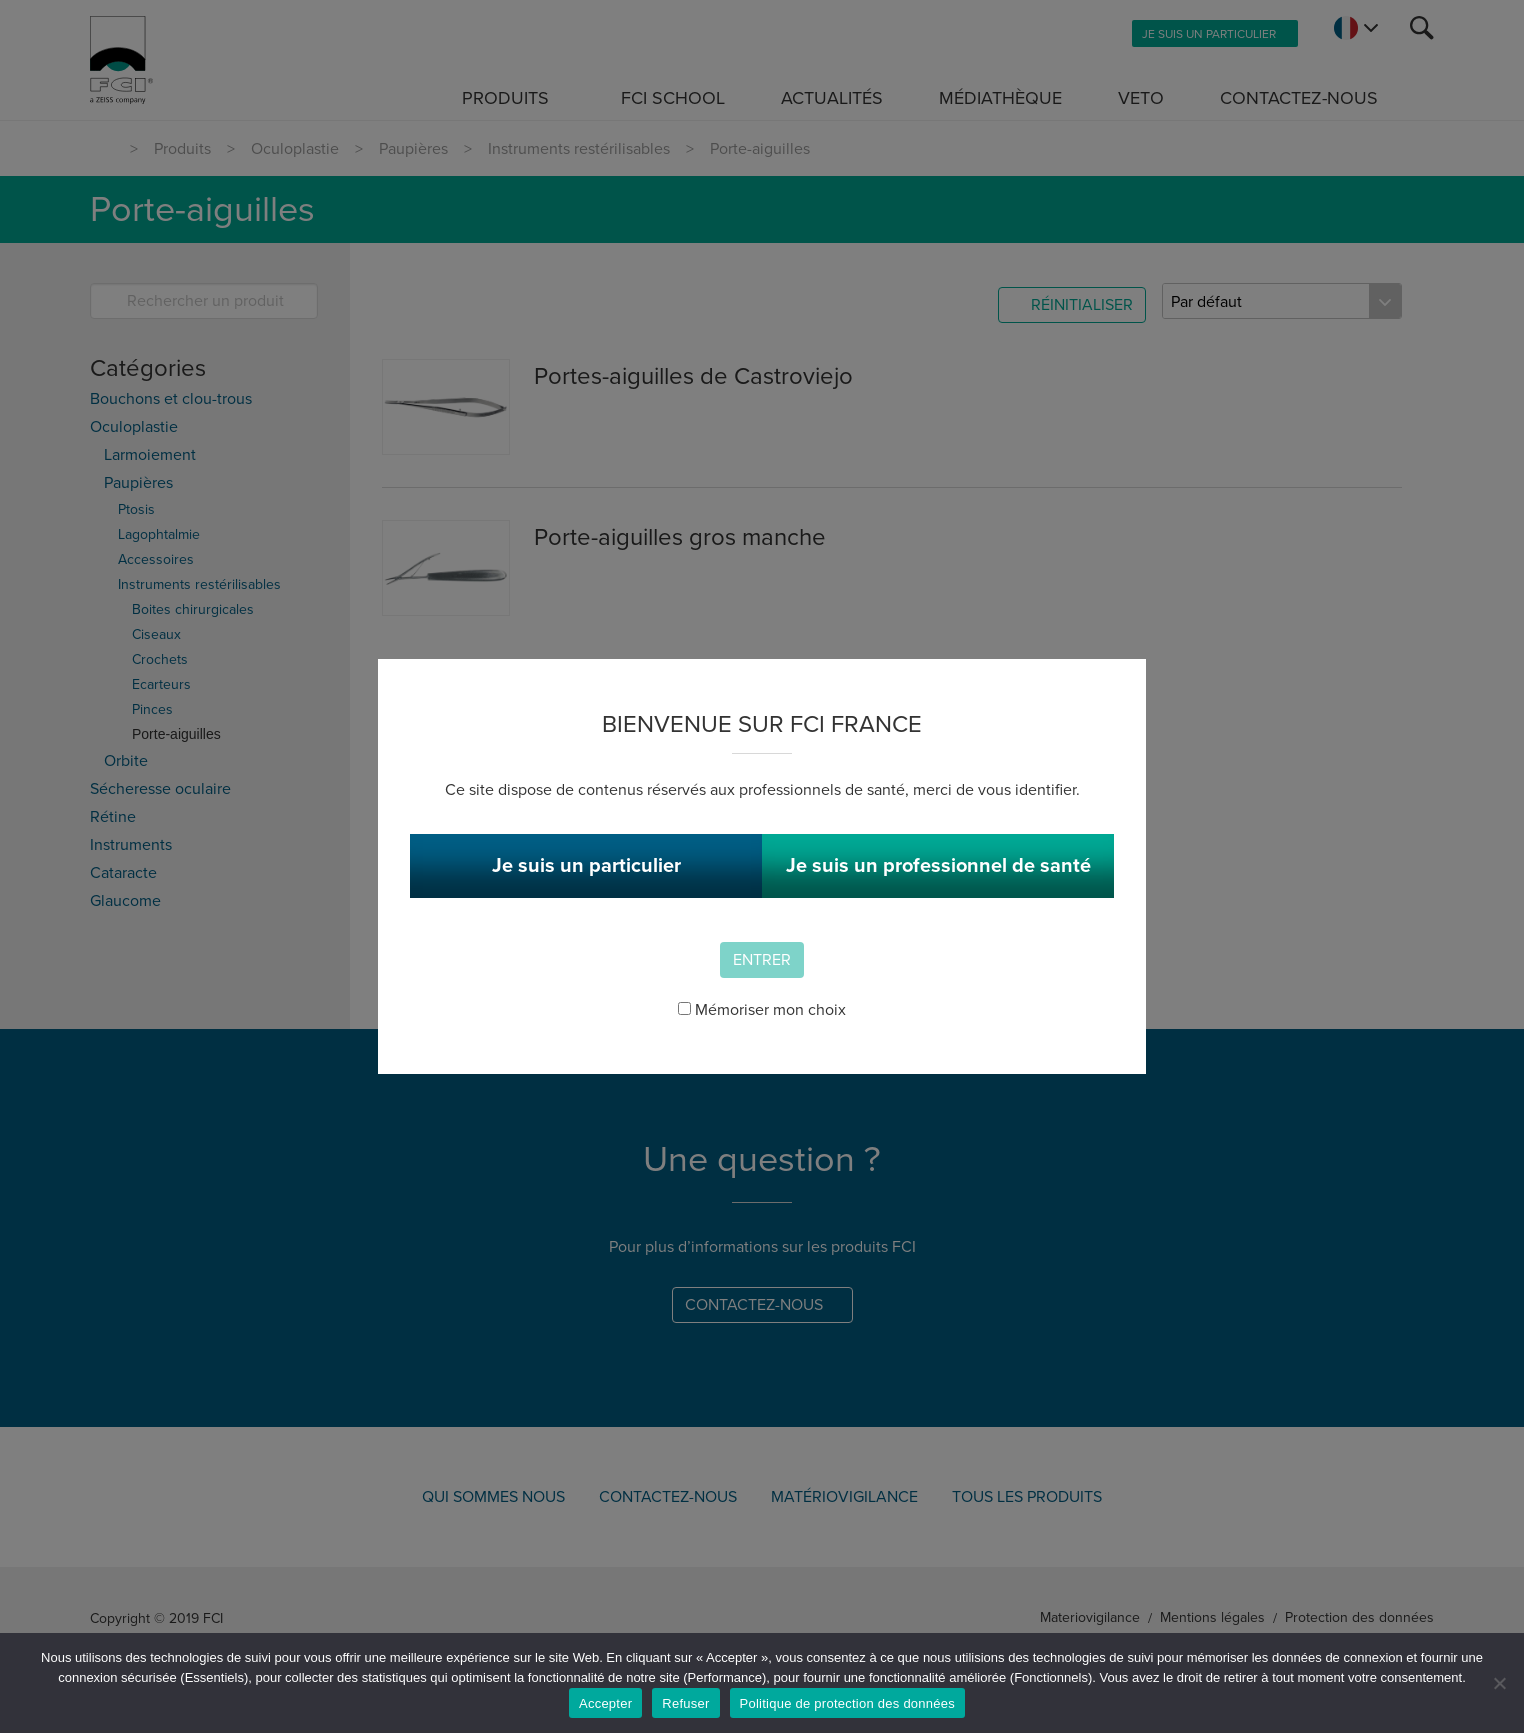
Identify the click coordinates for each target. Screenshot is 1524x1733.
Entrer (762, 960)
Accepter (605, 1703)
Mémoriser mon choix (762, 1010)
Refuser (685, 1703)
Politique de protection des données (847, 1703)
